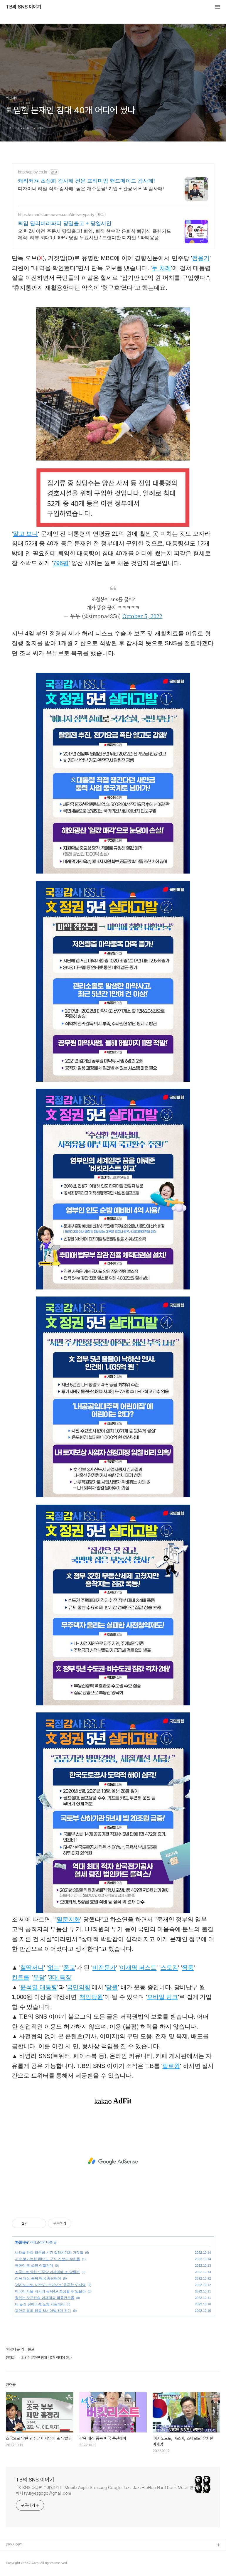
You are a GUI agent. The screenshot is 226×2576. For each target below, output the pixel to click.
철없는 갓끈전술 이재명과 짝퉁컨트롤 (44, 2298)
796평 (61, 563)
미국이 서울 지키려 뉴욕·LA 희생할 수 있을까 (50, 2291)
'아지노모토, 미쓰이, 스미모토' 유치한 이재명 (50, 2285)
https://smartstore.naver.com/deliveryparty (56, 214)
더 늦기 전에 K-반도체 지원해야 (40, 2304)
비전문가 (104, 1967)
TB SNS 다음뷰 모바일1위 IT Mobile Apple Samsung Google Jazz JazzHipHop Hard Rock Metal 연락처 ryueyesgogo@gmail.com (104, 2490)
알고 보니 (25, 533)
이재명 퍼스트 (138, 1967)
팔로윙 (171, 2066)
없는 (54, 1967)
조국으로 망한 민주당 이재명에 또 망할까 (47, 2272)
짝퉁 (188, 1967)
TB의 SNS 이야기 (23, 7)
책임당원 (91, 1997)
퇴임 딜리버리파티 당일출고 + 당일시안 (65, 223)
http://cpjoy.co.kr (33, 172)
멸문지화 (68, 1919)
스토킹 (169, 1967)
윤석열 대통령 (38, 1987)
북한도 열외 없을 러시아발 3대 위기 (43, 2311)
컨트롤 (20, 1977)
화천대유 (21, 2242)
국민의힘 (78, 1987)
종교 (69, 1967)
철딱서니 (32, 1967)
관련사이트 (14, 2545)
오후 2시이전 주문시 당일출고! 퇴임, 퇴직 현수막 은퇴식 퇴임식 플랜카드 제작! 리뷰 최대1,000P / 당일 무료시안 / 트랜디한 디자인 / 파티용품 (94, 234)
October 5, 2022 (142, 616)
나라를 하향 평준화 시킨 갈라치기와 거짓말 (49, 2252)
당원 (112, 1987)
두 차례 (161, 268)
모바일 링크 (162, 1997)
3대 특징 (60, 1977)
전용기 (201, 258)
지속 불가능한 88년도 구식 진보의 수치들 (47, 2259)
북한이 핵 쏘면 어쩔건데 (34, 2265)
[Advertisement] (113, 2161)
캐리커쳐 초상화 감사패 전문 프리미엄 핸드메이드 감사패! (86, 181)
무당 (39, 1977)
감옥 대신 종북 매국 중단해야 (38, 2278)
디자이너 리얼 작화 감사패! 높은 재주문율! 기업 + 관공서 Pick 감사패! (91, 188)
